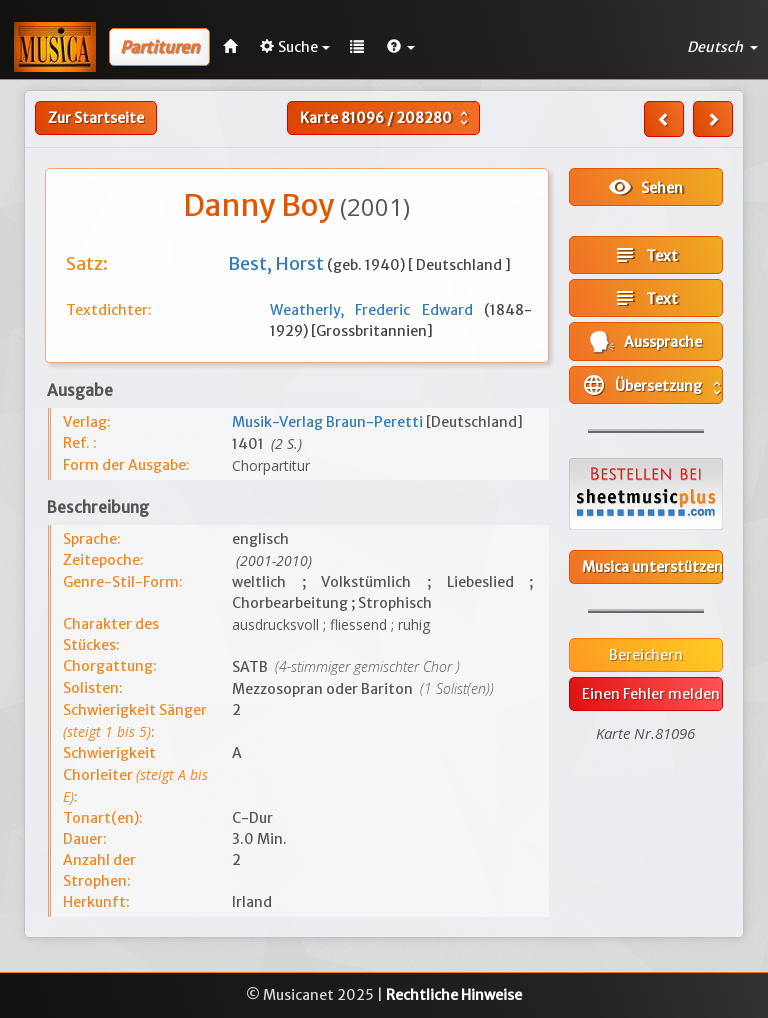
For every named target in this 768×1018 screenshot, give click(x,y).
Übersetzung (653, 385)
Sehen (645, 187)
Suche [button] (295, 47)
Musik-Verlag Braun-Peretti (329, 422)
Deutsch (722, 47)
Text (645, 255)
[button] (401, 47)
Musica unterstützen (652, 567)
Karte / (386, 118)
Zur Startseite (96, 118)
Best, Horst (277, 263)
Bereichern (646, 655)
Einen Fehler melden (651, 694)
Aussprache (646, 341)
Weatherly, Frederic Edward (377, 310)
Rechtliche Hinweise (454, 995)
